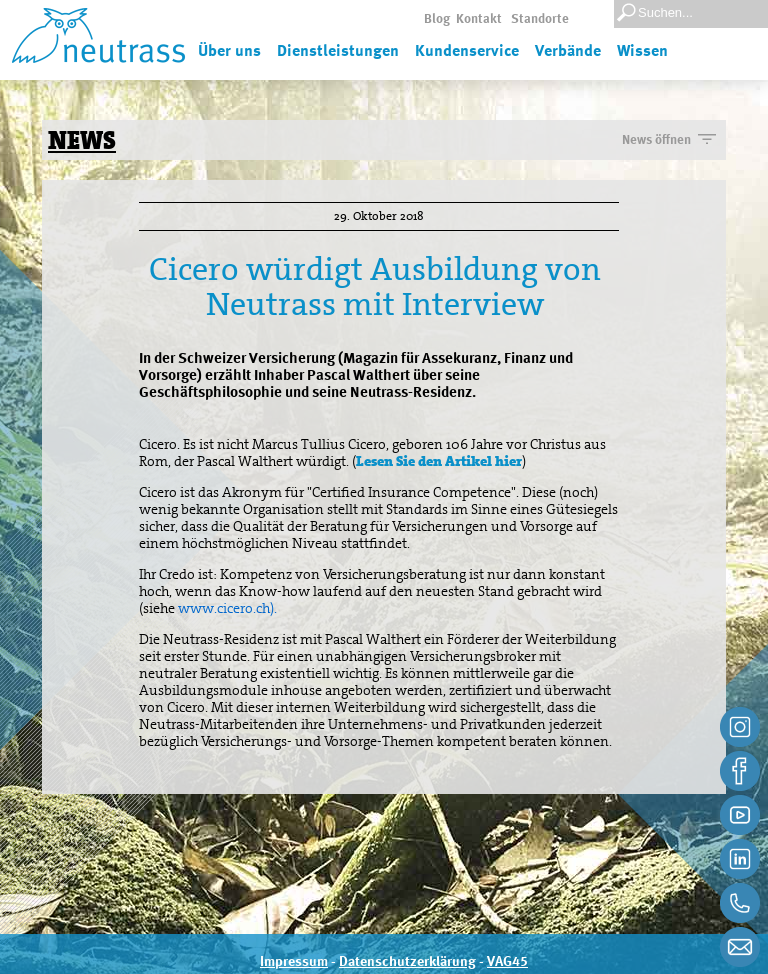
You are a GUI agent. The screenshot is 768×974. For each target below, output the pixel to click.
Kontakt (479, 19)
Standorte (540, 19)
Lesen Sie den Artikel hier (439, 461)
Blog (437, 19)
